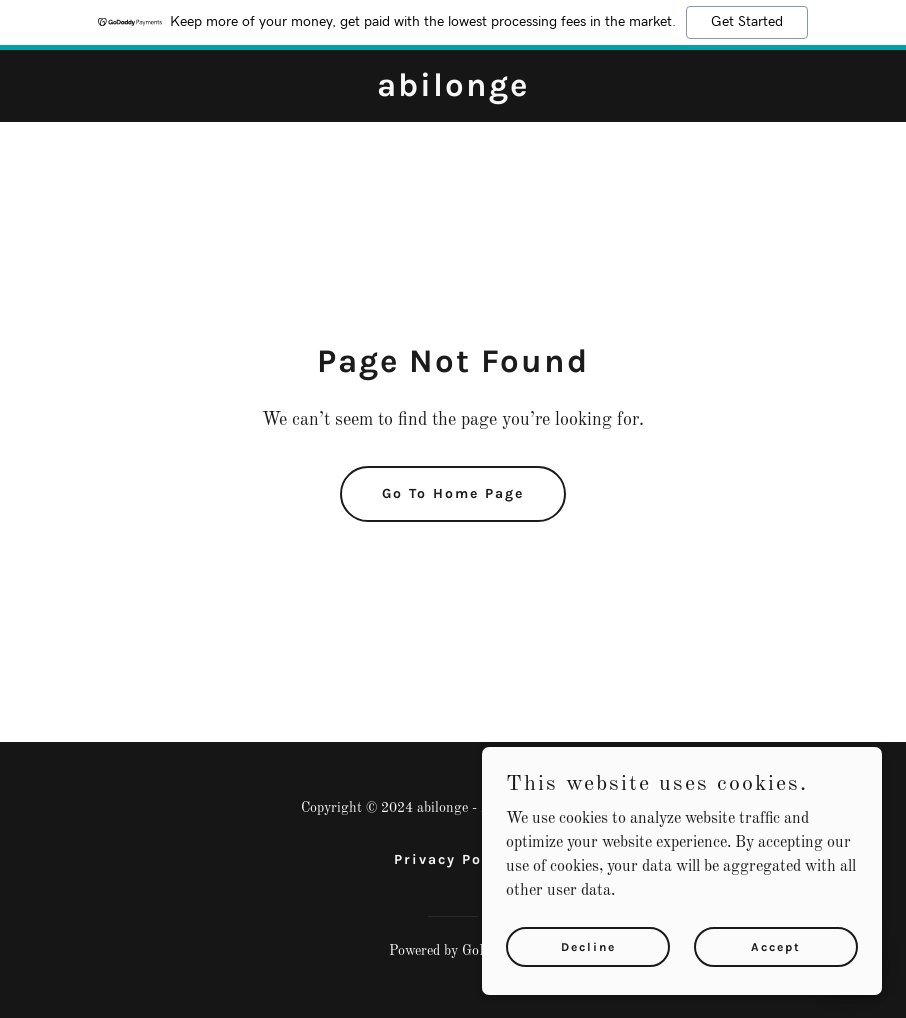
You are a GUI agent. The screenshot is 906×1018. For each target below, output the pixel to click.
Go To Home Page (453, 493)
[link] (453, 92)
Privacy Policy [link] (453, 859)
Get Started (747, 22)
